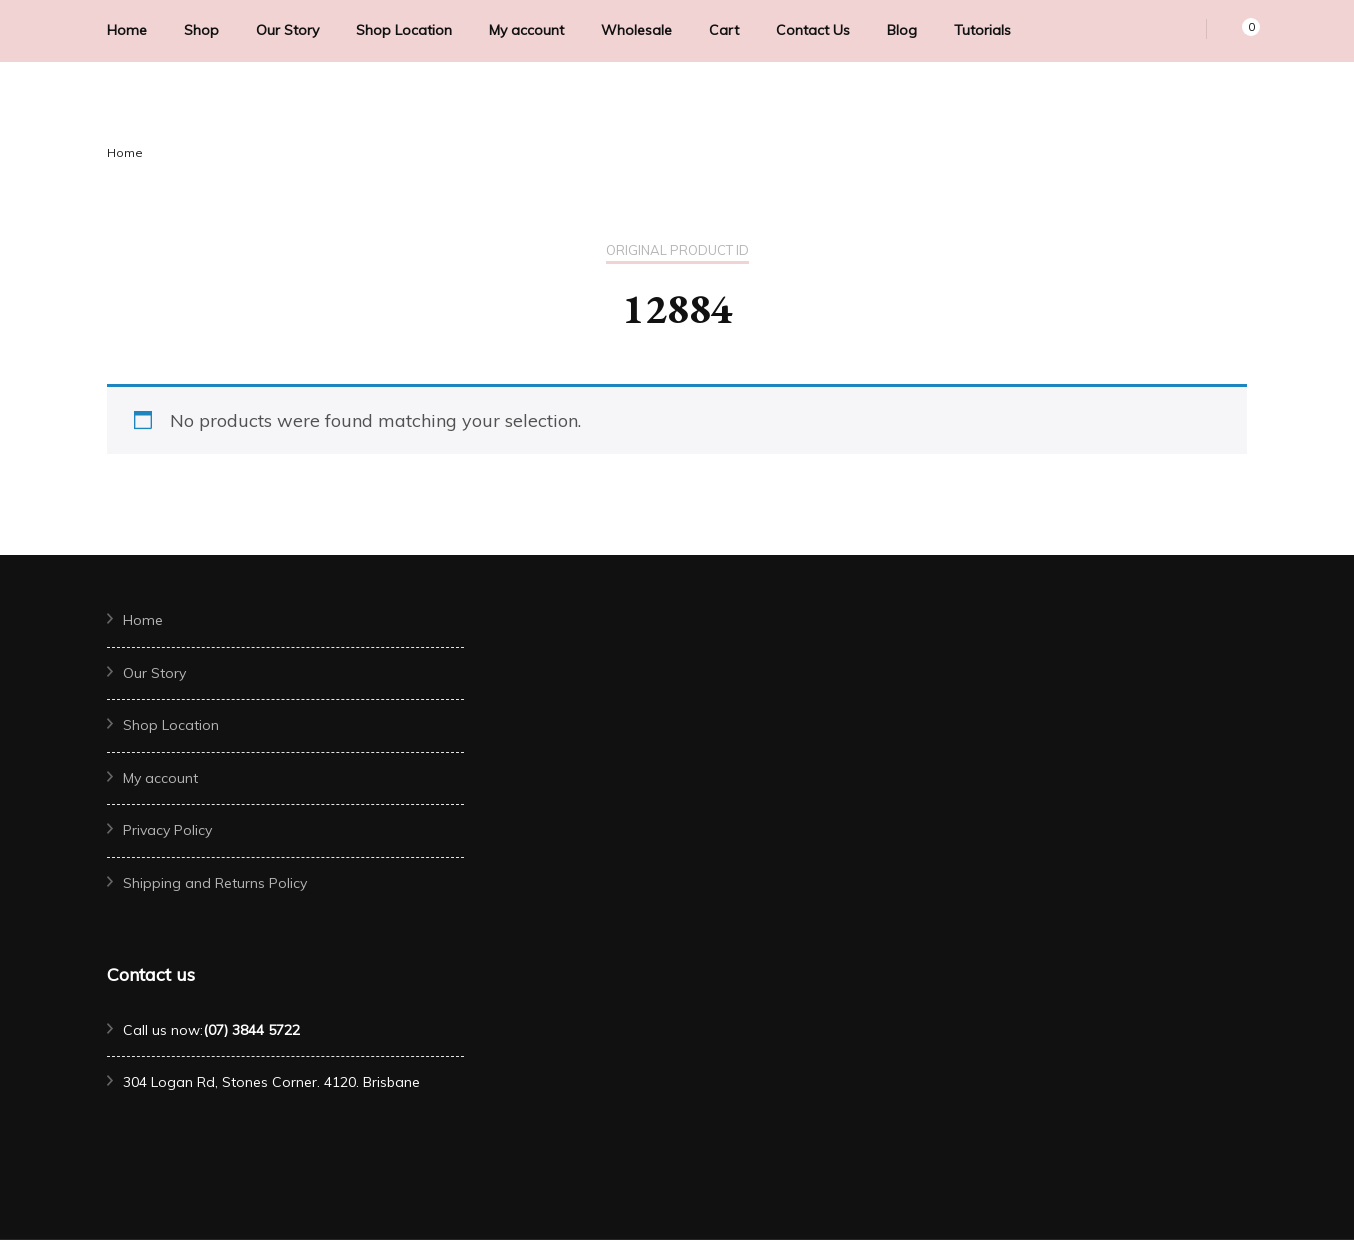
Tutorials (982, 30)
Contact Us (813, 30)
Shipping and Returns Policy (215, 883)
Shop (201, 30)
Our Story (287, 30)
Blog (902, 30)
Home (127, 30)
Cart (724, 30)
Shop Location (404, 30)
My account (526, 30)
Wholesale (636, 30)
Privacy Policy (167, 830)
